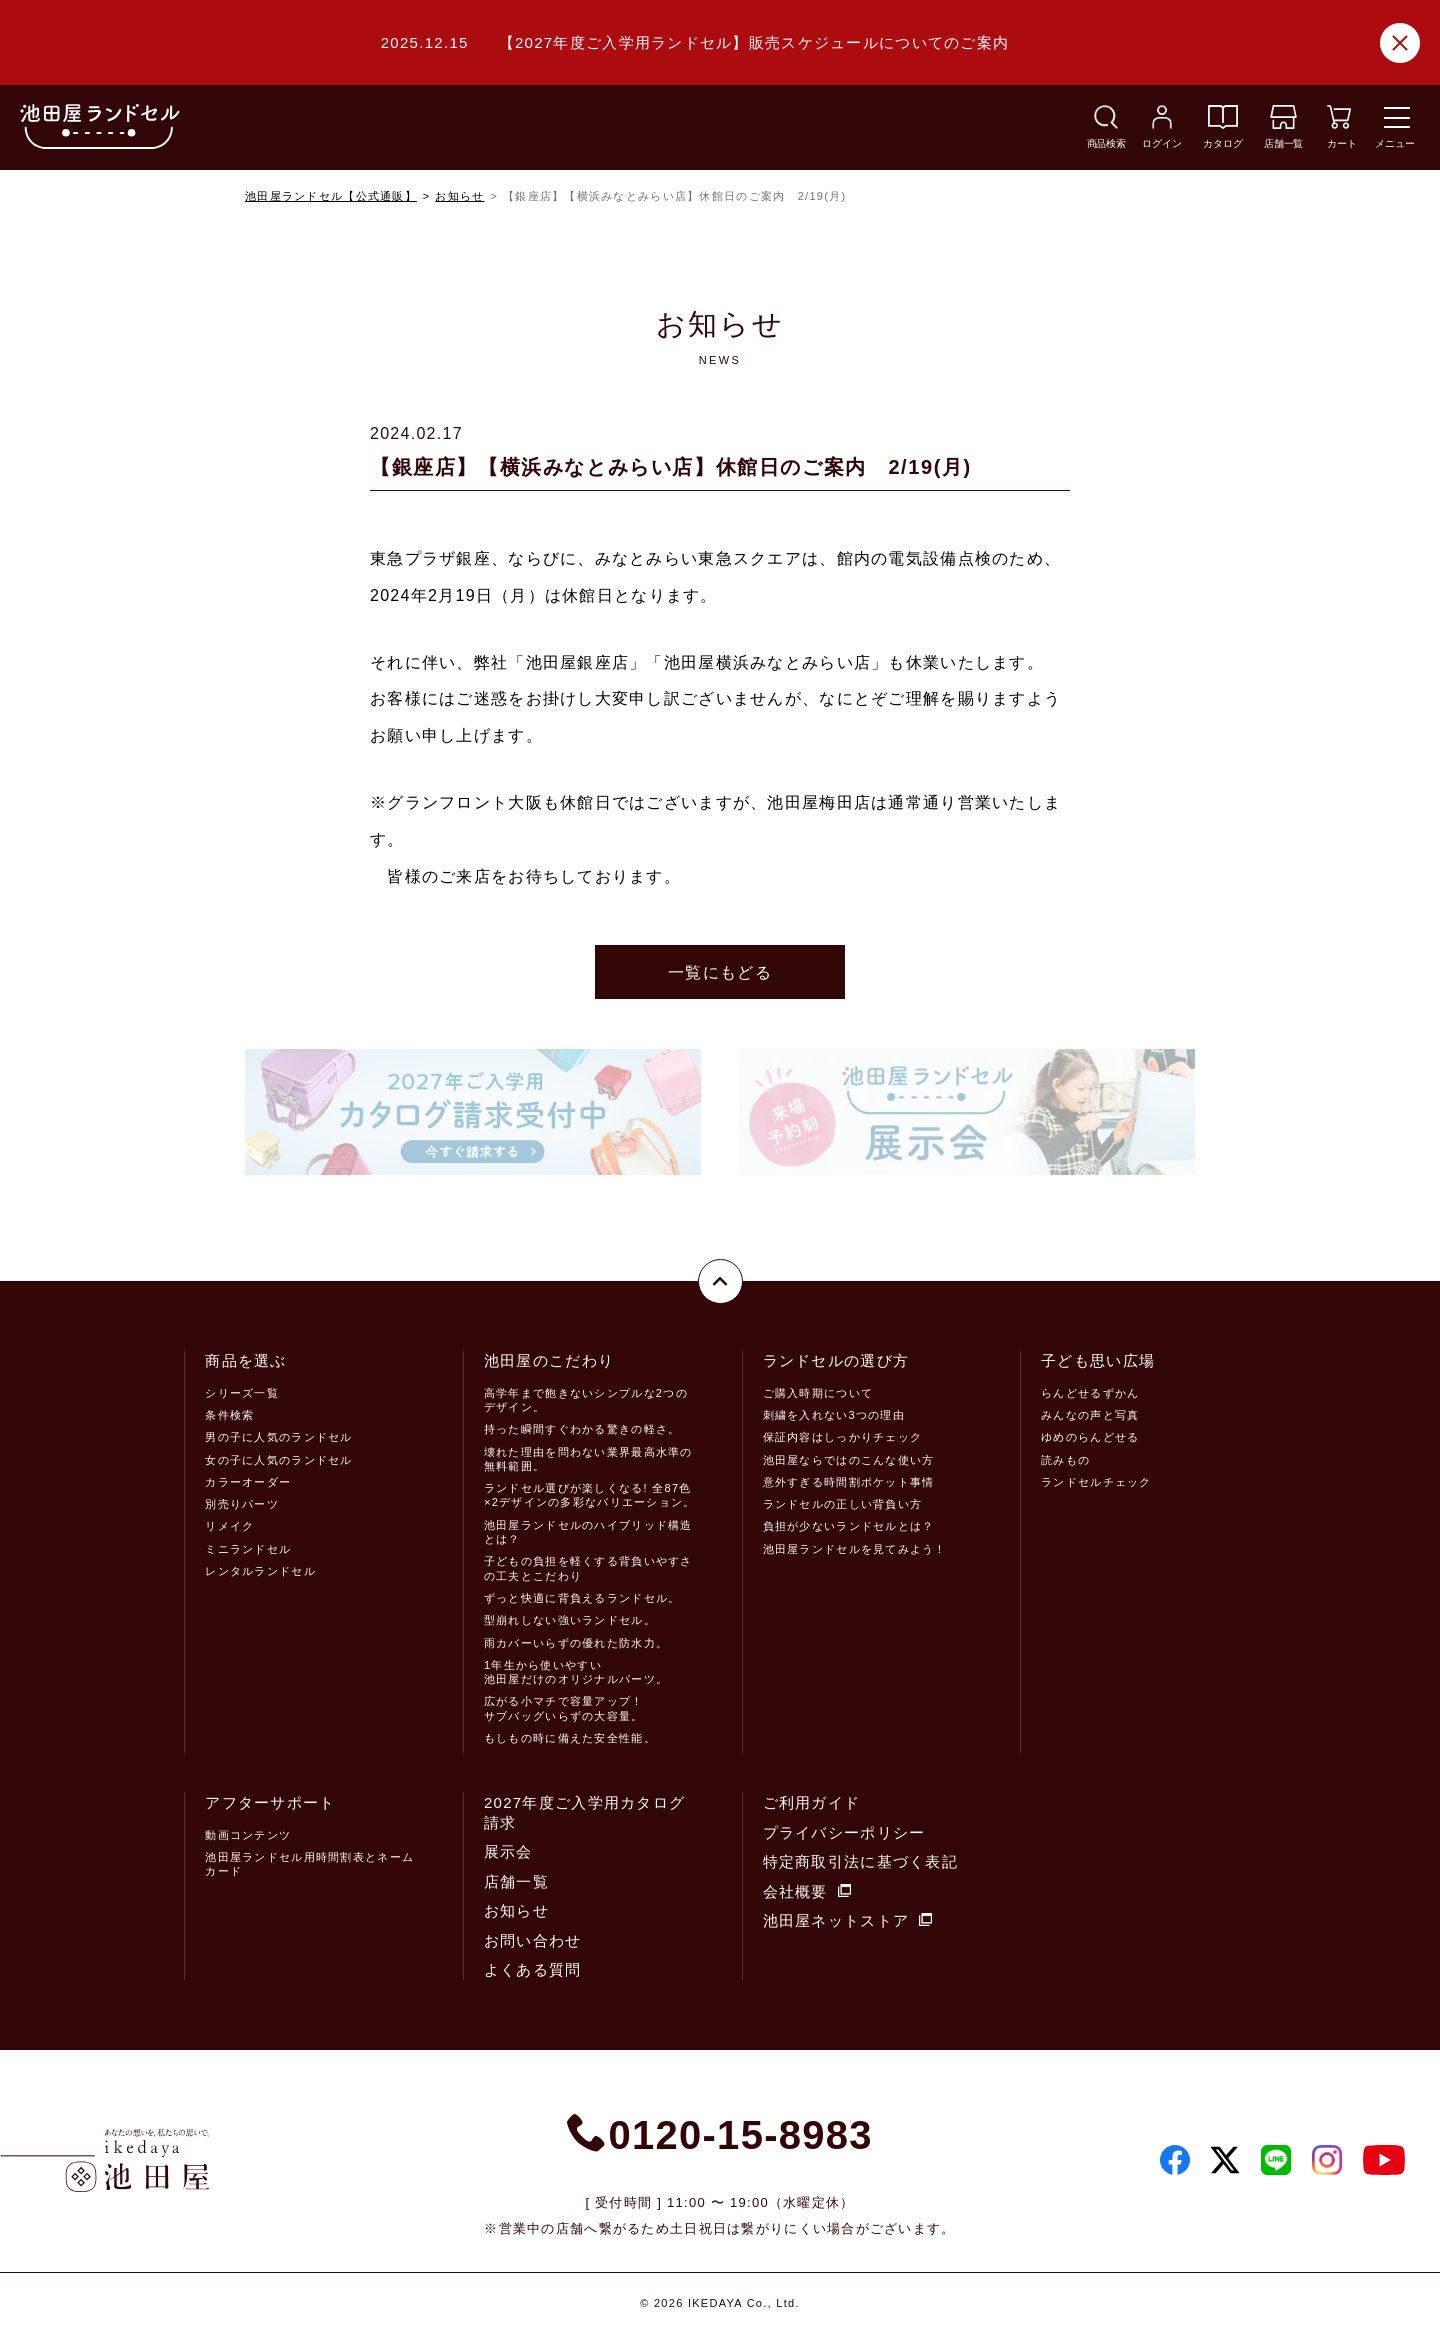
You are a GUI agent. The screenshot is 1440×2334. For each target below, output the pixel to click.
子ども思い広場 (1098, 1360)
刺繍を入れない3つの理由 (834, 1415)
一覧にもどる (720, 972)
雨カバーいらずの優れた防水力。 (576, 1643)
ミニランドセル (248, 1549)
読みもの (1065, 1460)
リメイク (229, 1526)
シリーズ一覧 (242, 1393)
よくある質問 (533, 1969)
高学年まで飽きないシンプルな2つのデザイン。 (586, 1400)
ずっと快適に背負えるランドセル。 (582, 1598)
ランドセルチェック (1096, 1482)
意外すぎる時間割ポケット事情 (849, 1482)
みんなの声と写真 (1090, 1415)
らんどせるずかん (1090, 1393)
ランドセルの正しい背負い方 (843, 1504)
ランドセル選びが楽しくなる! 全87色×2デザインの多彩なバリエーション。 (590, 1495)
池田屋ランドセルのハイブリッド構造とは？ (588, 1532)
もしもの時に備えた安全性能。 (570, 1738)
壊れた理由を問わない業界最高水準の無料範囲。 (588, 1459)
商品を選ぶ (245, 1360)
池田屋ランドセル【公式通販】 (331, 196)
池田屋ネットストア (848, 1920)
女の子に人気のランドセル (278, 1460)
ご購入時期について (818, 1393)
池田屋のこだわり (549, 1360)
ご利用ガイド (812, 1802)
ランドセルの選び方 (836, 1360)
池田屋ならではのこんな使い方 (849, 1460)
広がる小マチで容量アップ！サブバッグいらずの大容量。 (564, 1708)
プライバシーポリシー (844, 1832)
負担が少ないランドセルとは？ (849, 1526)
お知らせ (459, 196)
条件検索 (229, 1415)
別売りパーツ (242, 1504)
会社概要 (807, 1891)
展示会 (508, 1851)
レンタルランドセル (260, 1571)
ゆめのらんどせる (1090, 1437)
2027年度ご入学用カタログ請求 (584, 1812)
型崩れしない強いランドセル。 (570, 1620)
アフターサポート (270, 1802)
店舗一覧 (516, 1881)
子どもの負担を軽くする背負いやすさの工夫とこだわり (588, 1568)
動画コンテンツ (248, 1835)
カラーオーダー (248, 1482)
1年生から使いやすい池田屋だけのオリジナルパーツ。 (576, 1672)
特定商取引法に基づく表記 (860, 1861)
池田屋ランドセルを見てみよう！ (855, 1549)
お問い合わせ (533, 1940)
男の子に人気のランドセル (278, 1437)
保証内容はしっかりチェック (843, 1437)
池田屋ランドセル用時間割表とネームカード (309, 1864)
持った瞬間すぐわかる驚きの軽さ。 (582, 1429)
